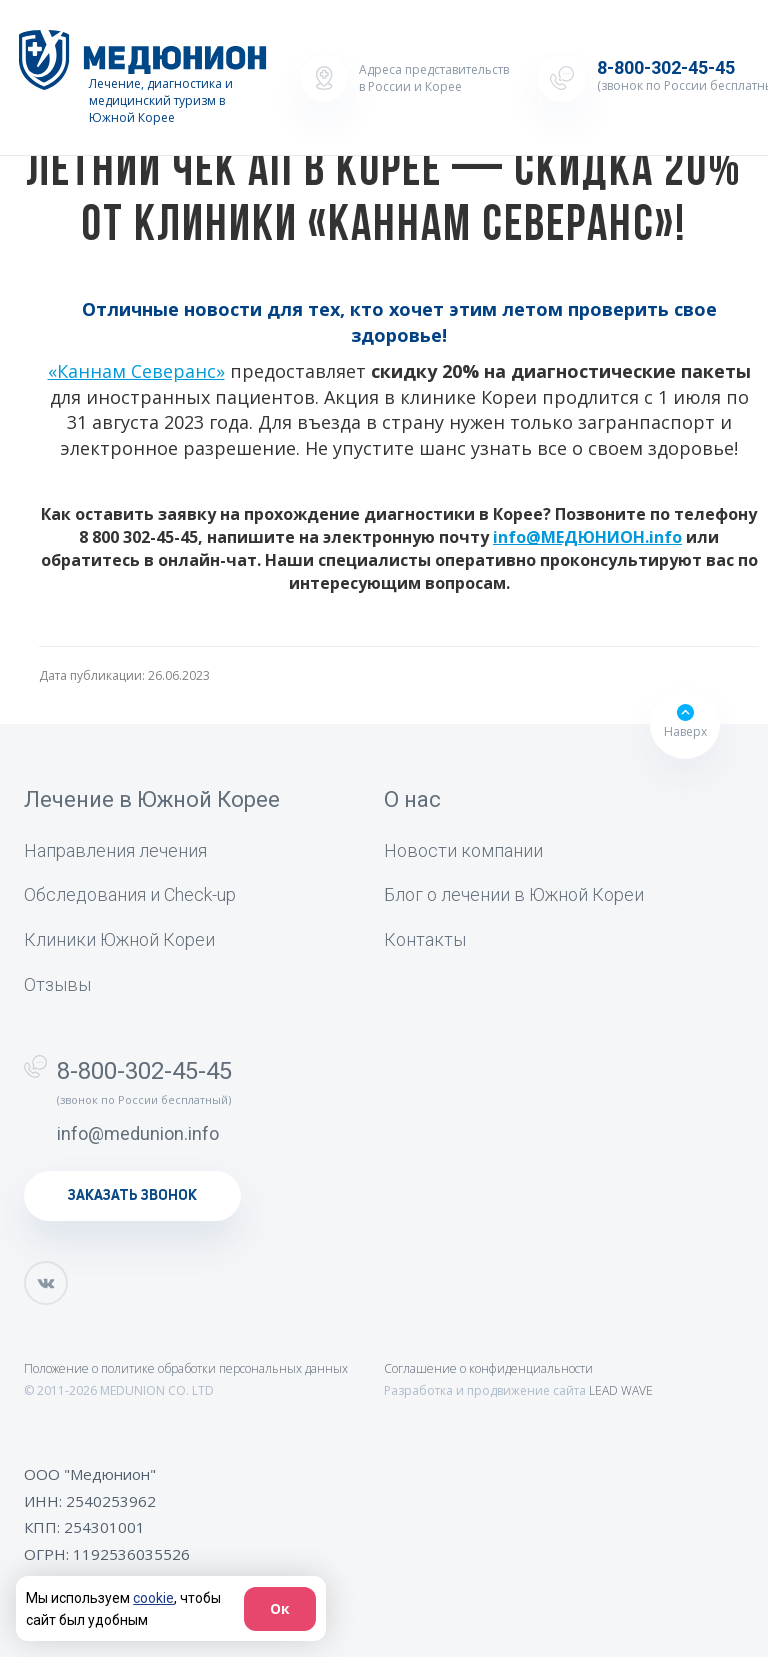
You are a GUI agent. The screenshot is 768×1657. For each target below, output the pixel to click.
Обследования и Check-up (130, 894)
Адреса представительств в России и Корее (434, 78)
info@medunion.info (138, 1133)
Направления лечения (115, 850)
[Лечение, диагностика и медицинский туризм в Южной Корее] (143, 78)
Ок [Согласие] (280, 1608)
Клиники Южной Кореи (119, 939)
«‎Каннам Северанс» (136, 371)
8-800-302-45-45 (144, 1071)
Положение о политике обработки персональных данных (186, 1368)
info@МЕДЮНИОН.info (587, 537)
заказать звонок (132, 1196)
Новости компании (463, 850)
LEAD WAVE (621, 1390)
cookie (153, 1598)
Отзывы (57, 984)
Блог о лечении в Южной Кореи (514, 894)
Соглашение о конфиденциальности (488, 1368)
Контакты (425, 939)
